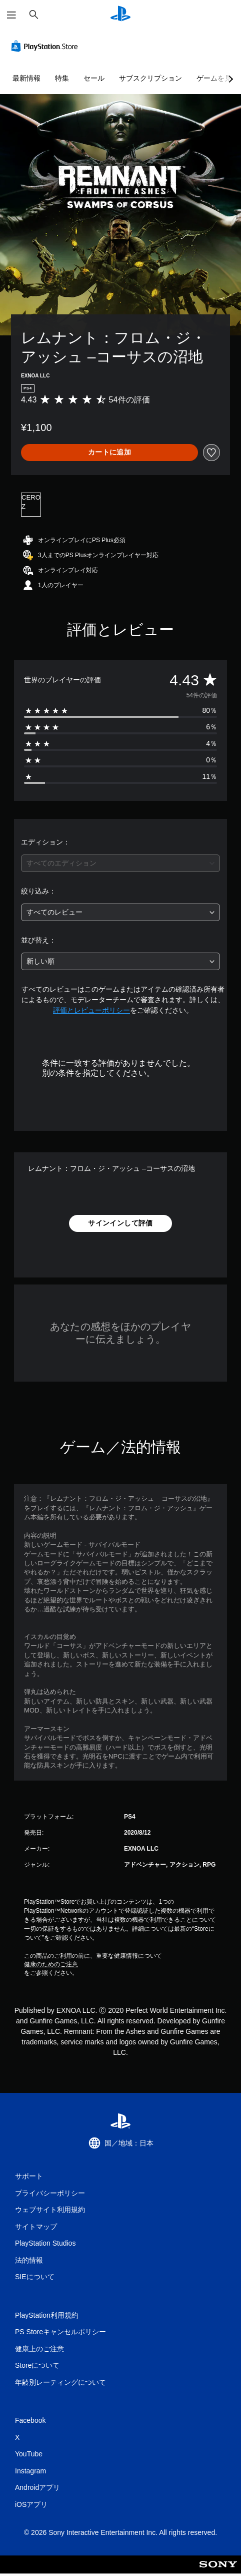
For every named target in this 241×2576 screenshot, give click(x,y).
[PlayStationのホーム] (120, 15)
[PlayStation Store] (46, 46)
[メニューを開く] (11, 15)
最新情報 (26, 78)
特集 (62, 78)
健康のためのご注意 (51, 1964)
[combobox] (120, 863)
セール (94, 78)
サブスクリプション (150, 78)
